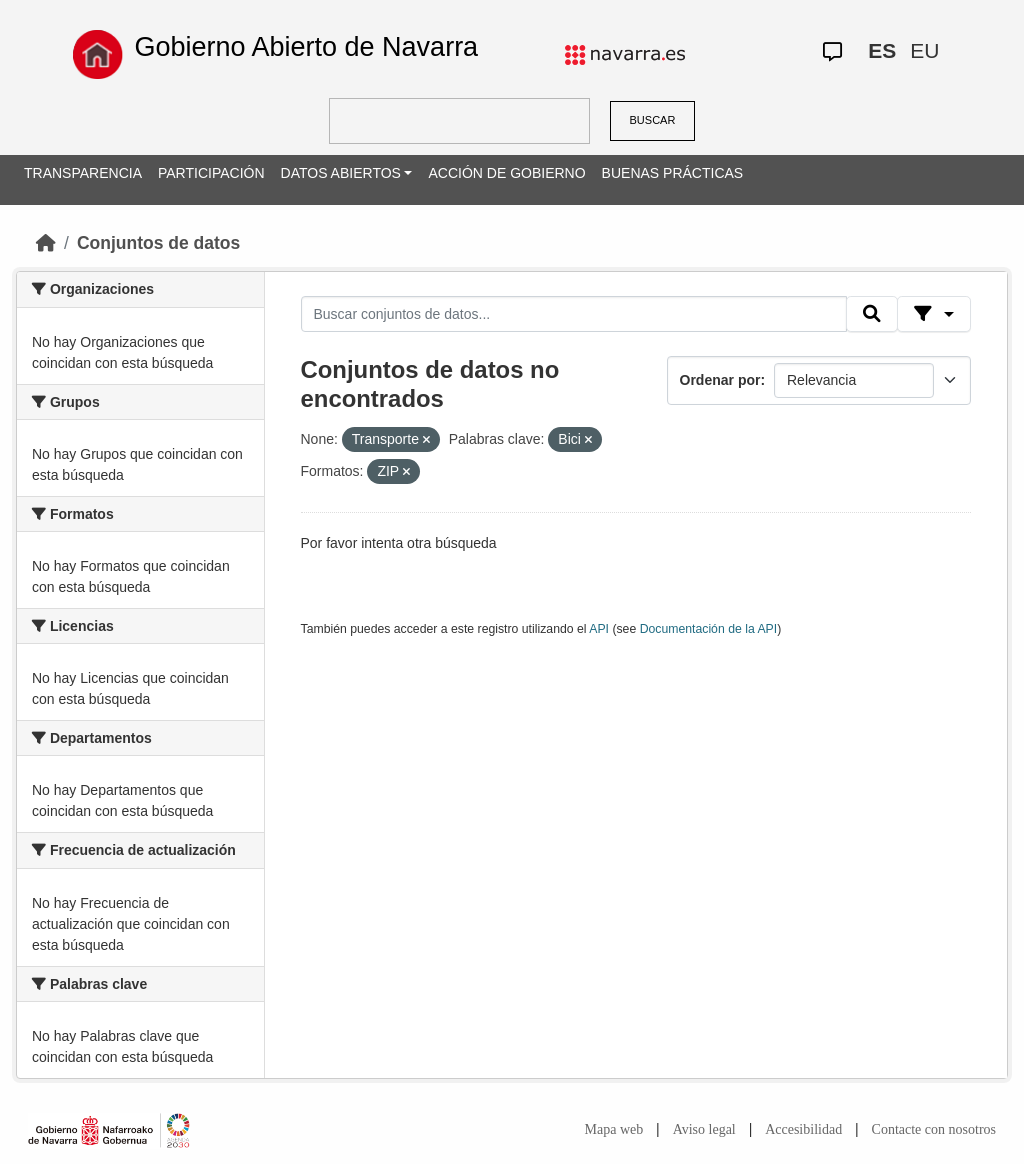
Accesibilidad (803, 1129)
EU (924, 50)
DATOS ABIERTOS (341, 173)
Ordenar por (720, 380)
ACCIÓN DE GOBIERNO (506, 173)
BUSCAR (653, 120)
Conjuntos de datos (158, 243)
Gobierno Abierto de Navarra (306, 47)
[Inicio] (46, 243)
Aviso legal (704, 1129)
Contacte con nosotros (934, 1129)
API (599, 629)
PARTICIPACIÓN (211, 173)
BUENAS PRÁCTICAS (673, 173)
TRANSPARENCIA (83, 173)
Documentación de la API (709, 629)
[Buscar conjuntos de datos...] (574, 314)
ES (882, 50)
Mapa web (614, 1129)
